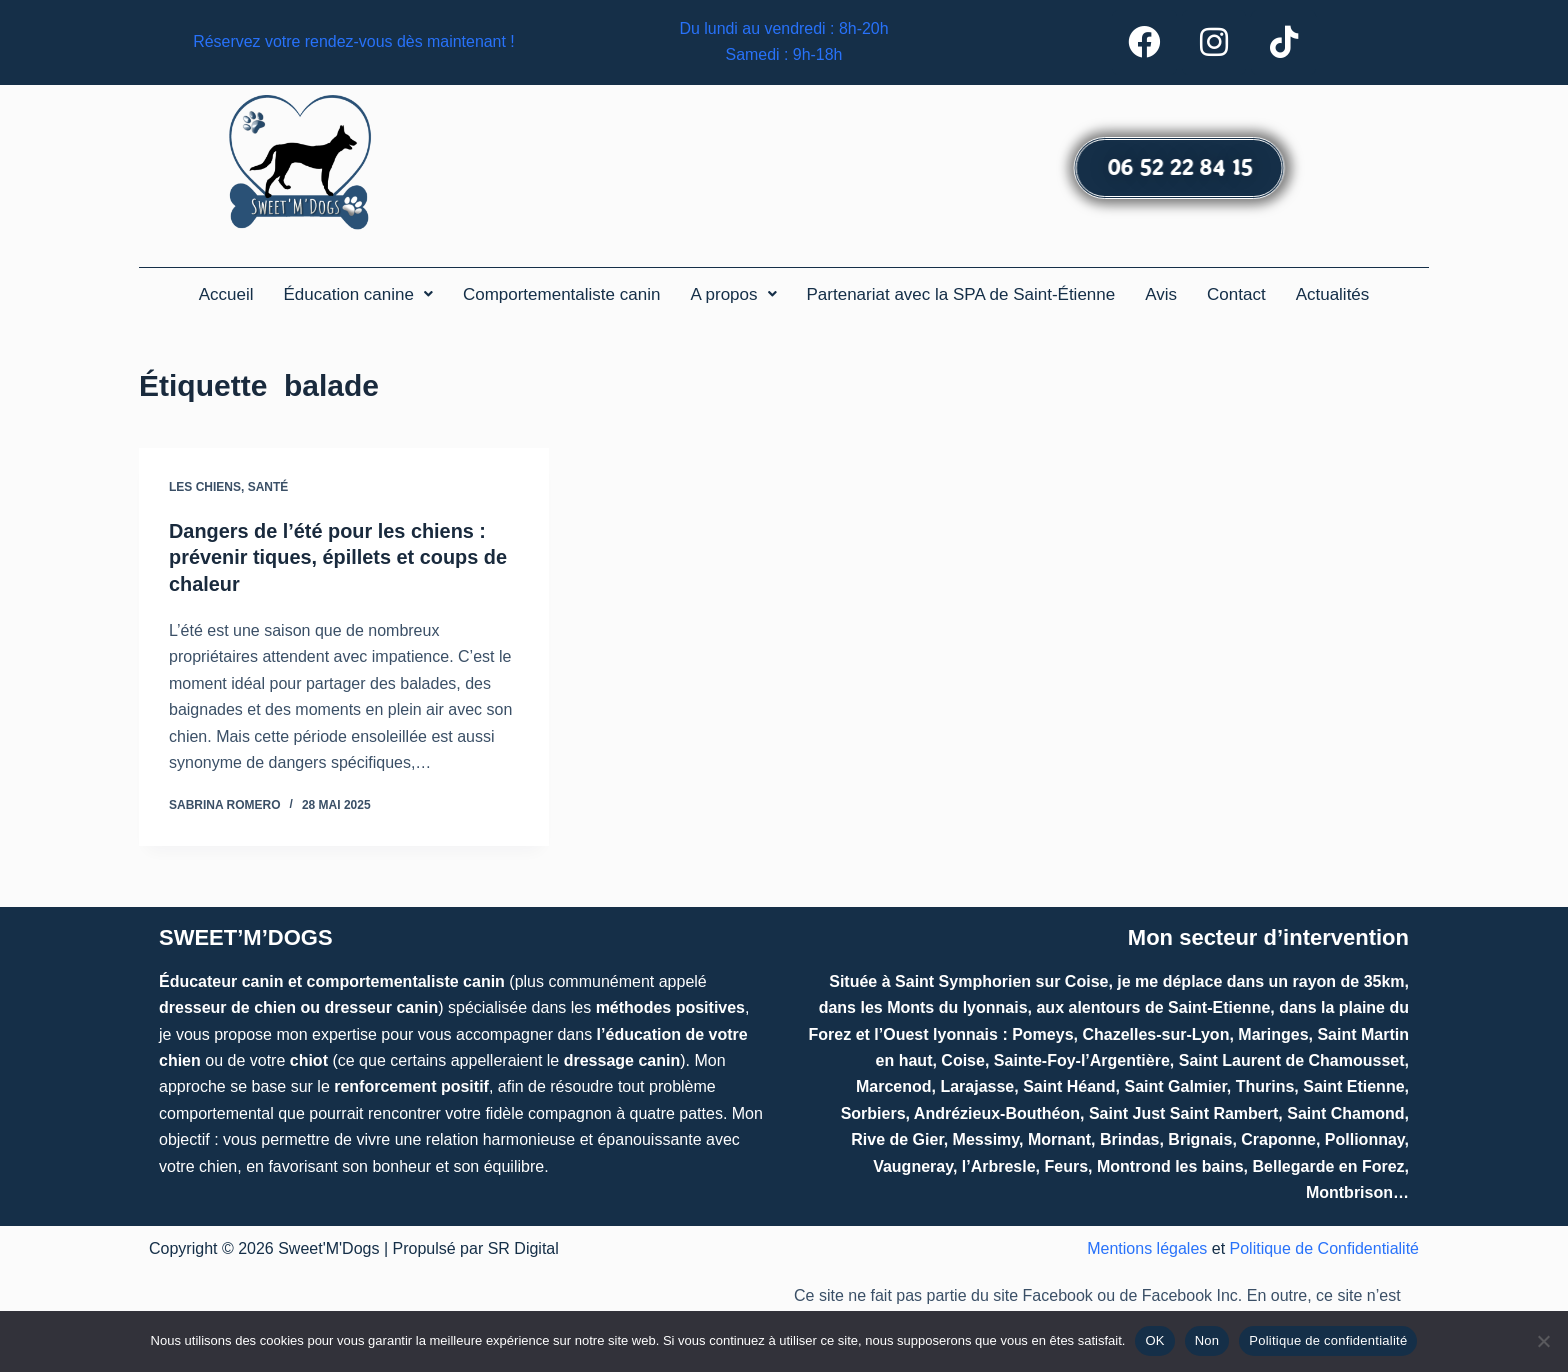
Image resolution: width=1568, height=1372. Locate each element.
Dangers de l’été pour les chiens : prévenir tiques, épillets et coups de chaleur (339, 560)
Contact (1236, 297)
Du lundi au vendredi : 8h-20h (784, 30)
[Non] (1543, 1341)
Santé (268, 490)
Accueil (226, 297)
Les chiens (205, 490)
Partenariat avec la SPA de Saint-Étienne (961, 297)
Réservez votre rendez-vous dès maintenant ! (354, 43)
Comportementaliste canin (561, 297)
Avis (1161, 297)
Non (1207, 1340)
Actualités (1333, 297)
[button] (357, 297)
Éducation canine (357, 297)
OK (1154, 1340)
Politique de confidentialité (1328, 1340)
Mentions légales (1147, 1249)
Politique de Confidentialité (1324, 1249)
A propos (733, 297)
